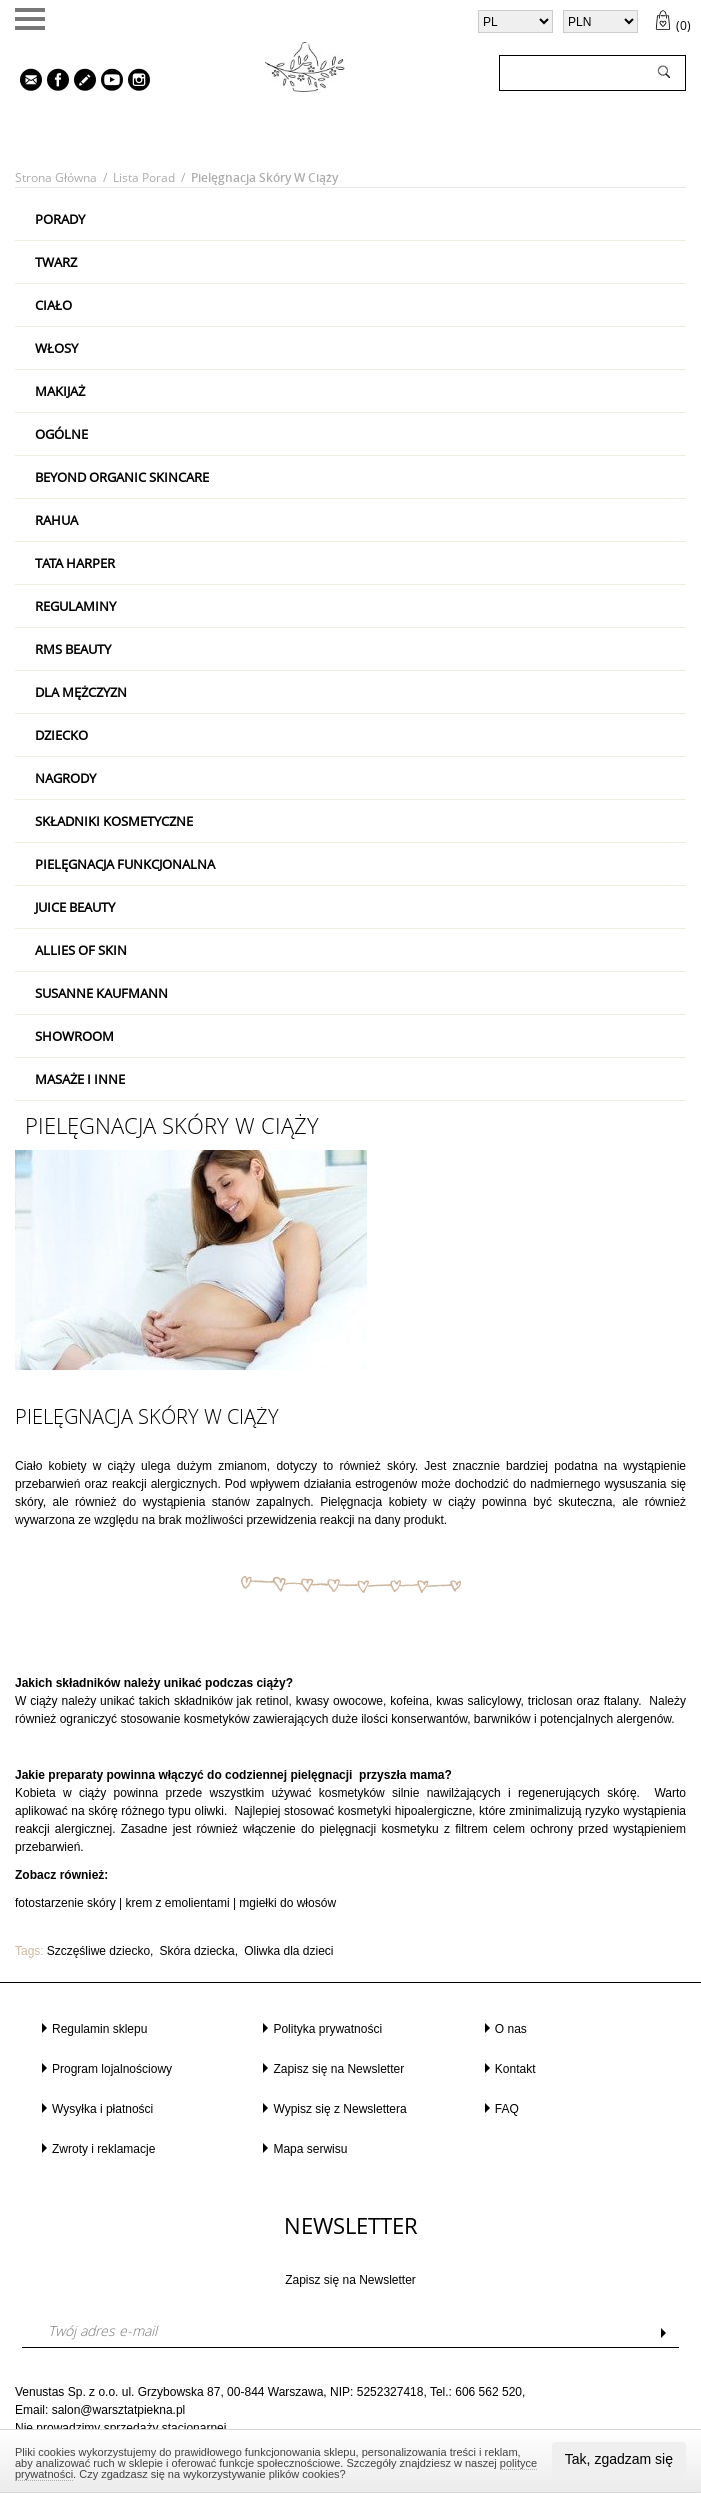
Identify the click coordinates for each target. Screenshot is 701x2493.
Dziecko (61, 735)
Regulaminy (75, 606)
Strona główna (56, 177)
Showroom (74, 1036)
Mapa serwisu (310, 2149)
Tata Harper (75, 563)
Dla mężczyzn (81, 692)
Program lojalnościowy (112, 2069)
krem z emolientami (178, 1903)
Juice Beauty (75, 907)
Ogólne (61, 434)
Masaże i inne (80, 1079)
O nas (511, 2029)
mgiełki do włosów (287, 1903)
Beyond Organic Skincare (122, 477)
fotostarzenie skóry (65, 1903)
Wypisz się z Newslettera (339, 2109)
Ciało (53, 305)
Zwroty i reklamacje (103, 2149)
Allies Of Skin (81, 950)
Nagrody (65, 778)
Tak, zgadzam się (619, 2459)
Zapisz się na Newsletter (338, 2069)
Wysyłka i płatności (102, 2109)
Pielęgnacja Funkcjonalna (125, 864)
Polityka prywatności (327, 2029)
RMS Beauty (73, 649)
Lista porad (144, 177)
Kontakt (515, 2069)
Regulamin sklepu (99, 2029)
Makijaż (60, 391)
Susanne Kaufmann (101, 993)
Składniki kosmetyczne (114, 821)
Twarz (56, 262)
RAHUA (56, 520)
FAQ (507, 2109)
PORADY (60, 219)
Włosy (56, 348)
